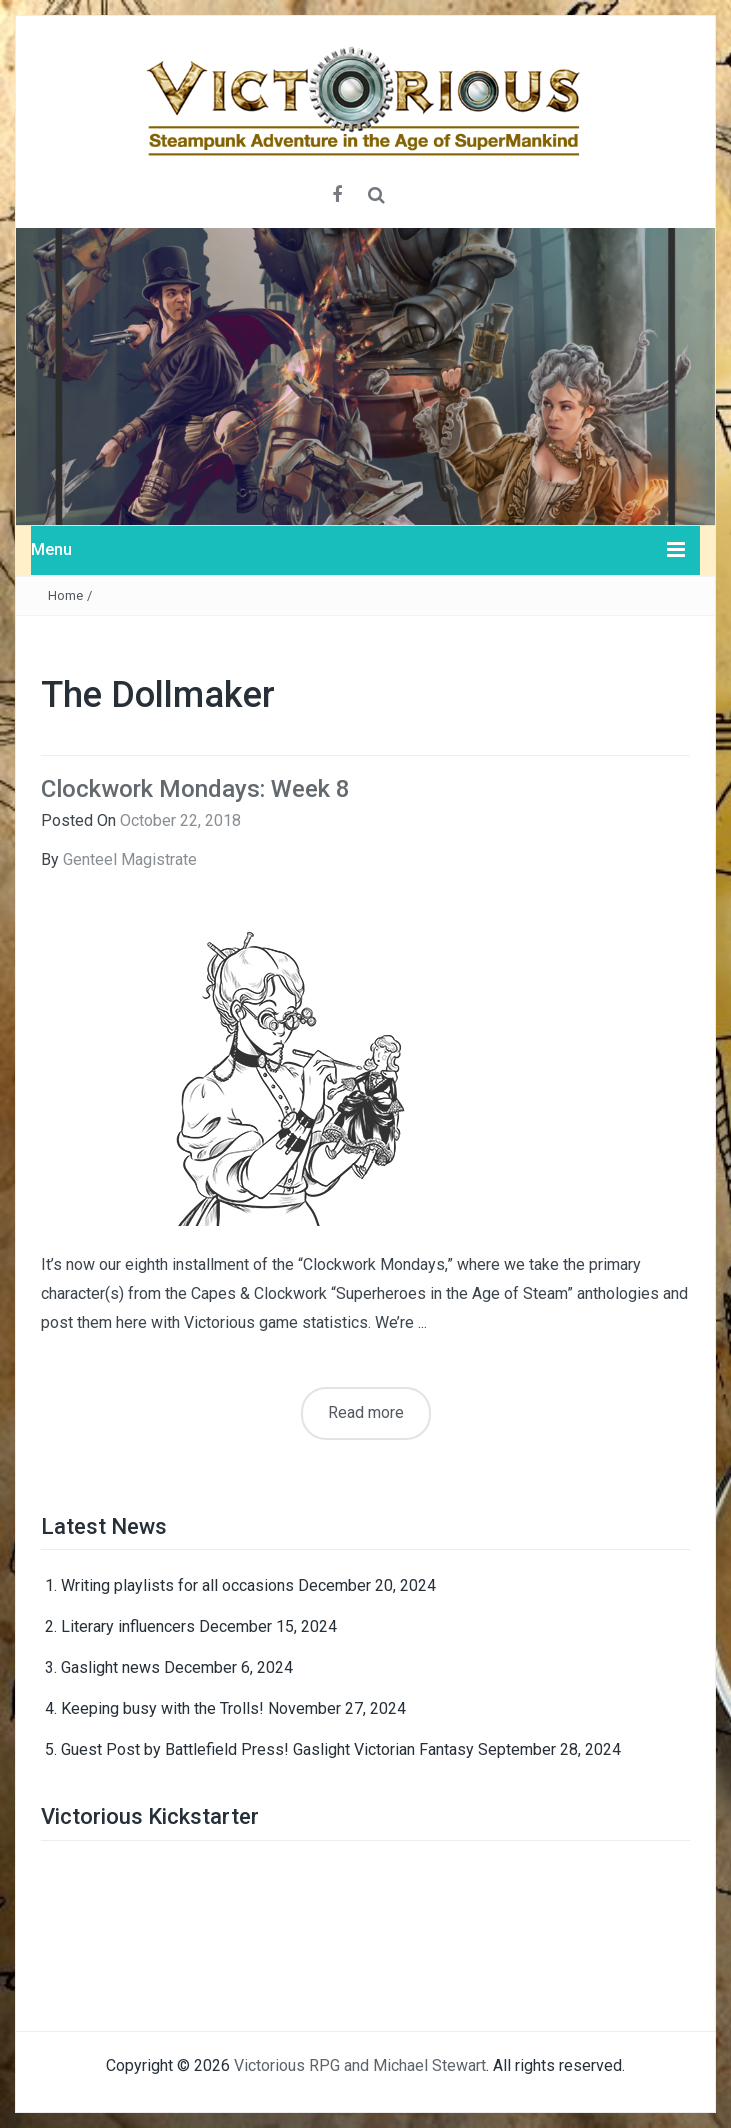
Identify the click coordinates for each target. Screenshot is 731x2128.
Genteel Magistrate (130, 859)
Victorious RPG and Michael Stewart (360, 2065)
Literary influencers (128, 1626)
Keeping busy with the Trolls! (162, 1708)
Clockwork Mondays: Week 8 (195, 789)
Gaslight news (110, 1667)
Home (65, 595)
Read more (366, 1412)
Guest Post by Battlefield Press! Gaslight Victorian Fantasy (267, 1749)
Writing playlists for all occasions (177, 1585)
